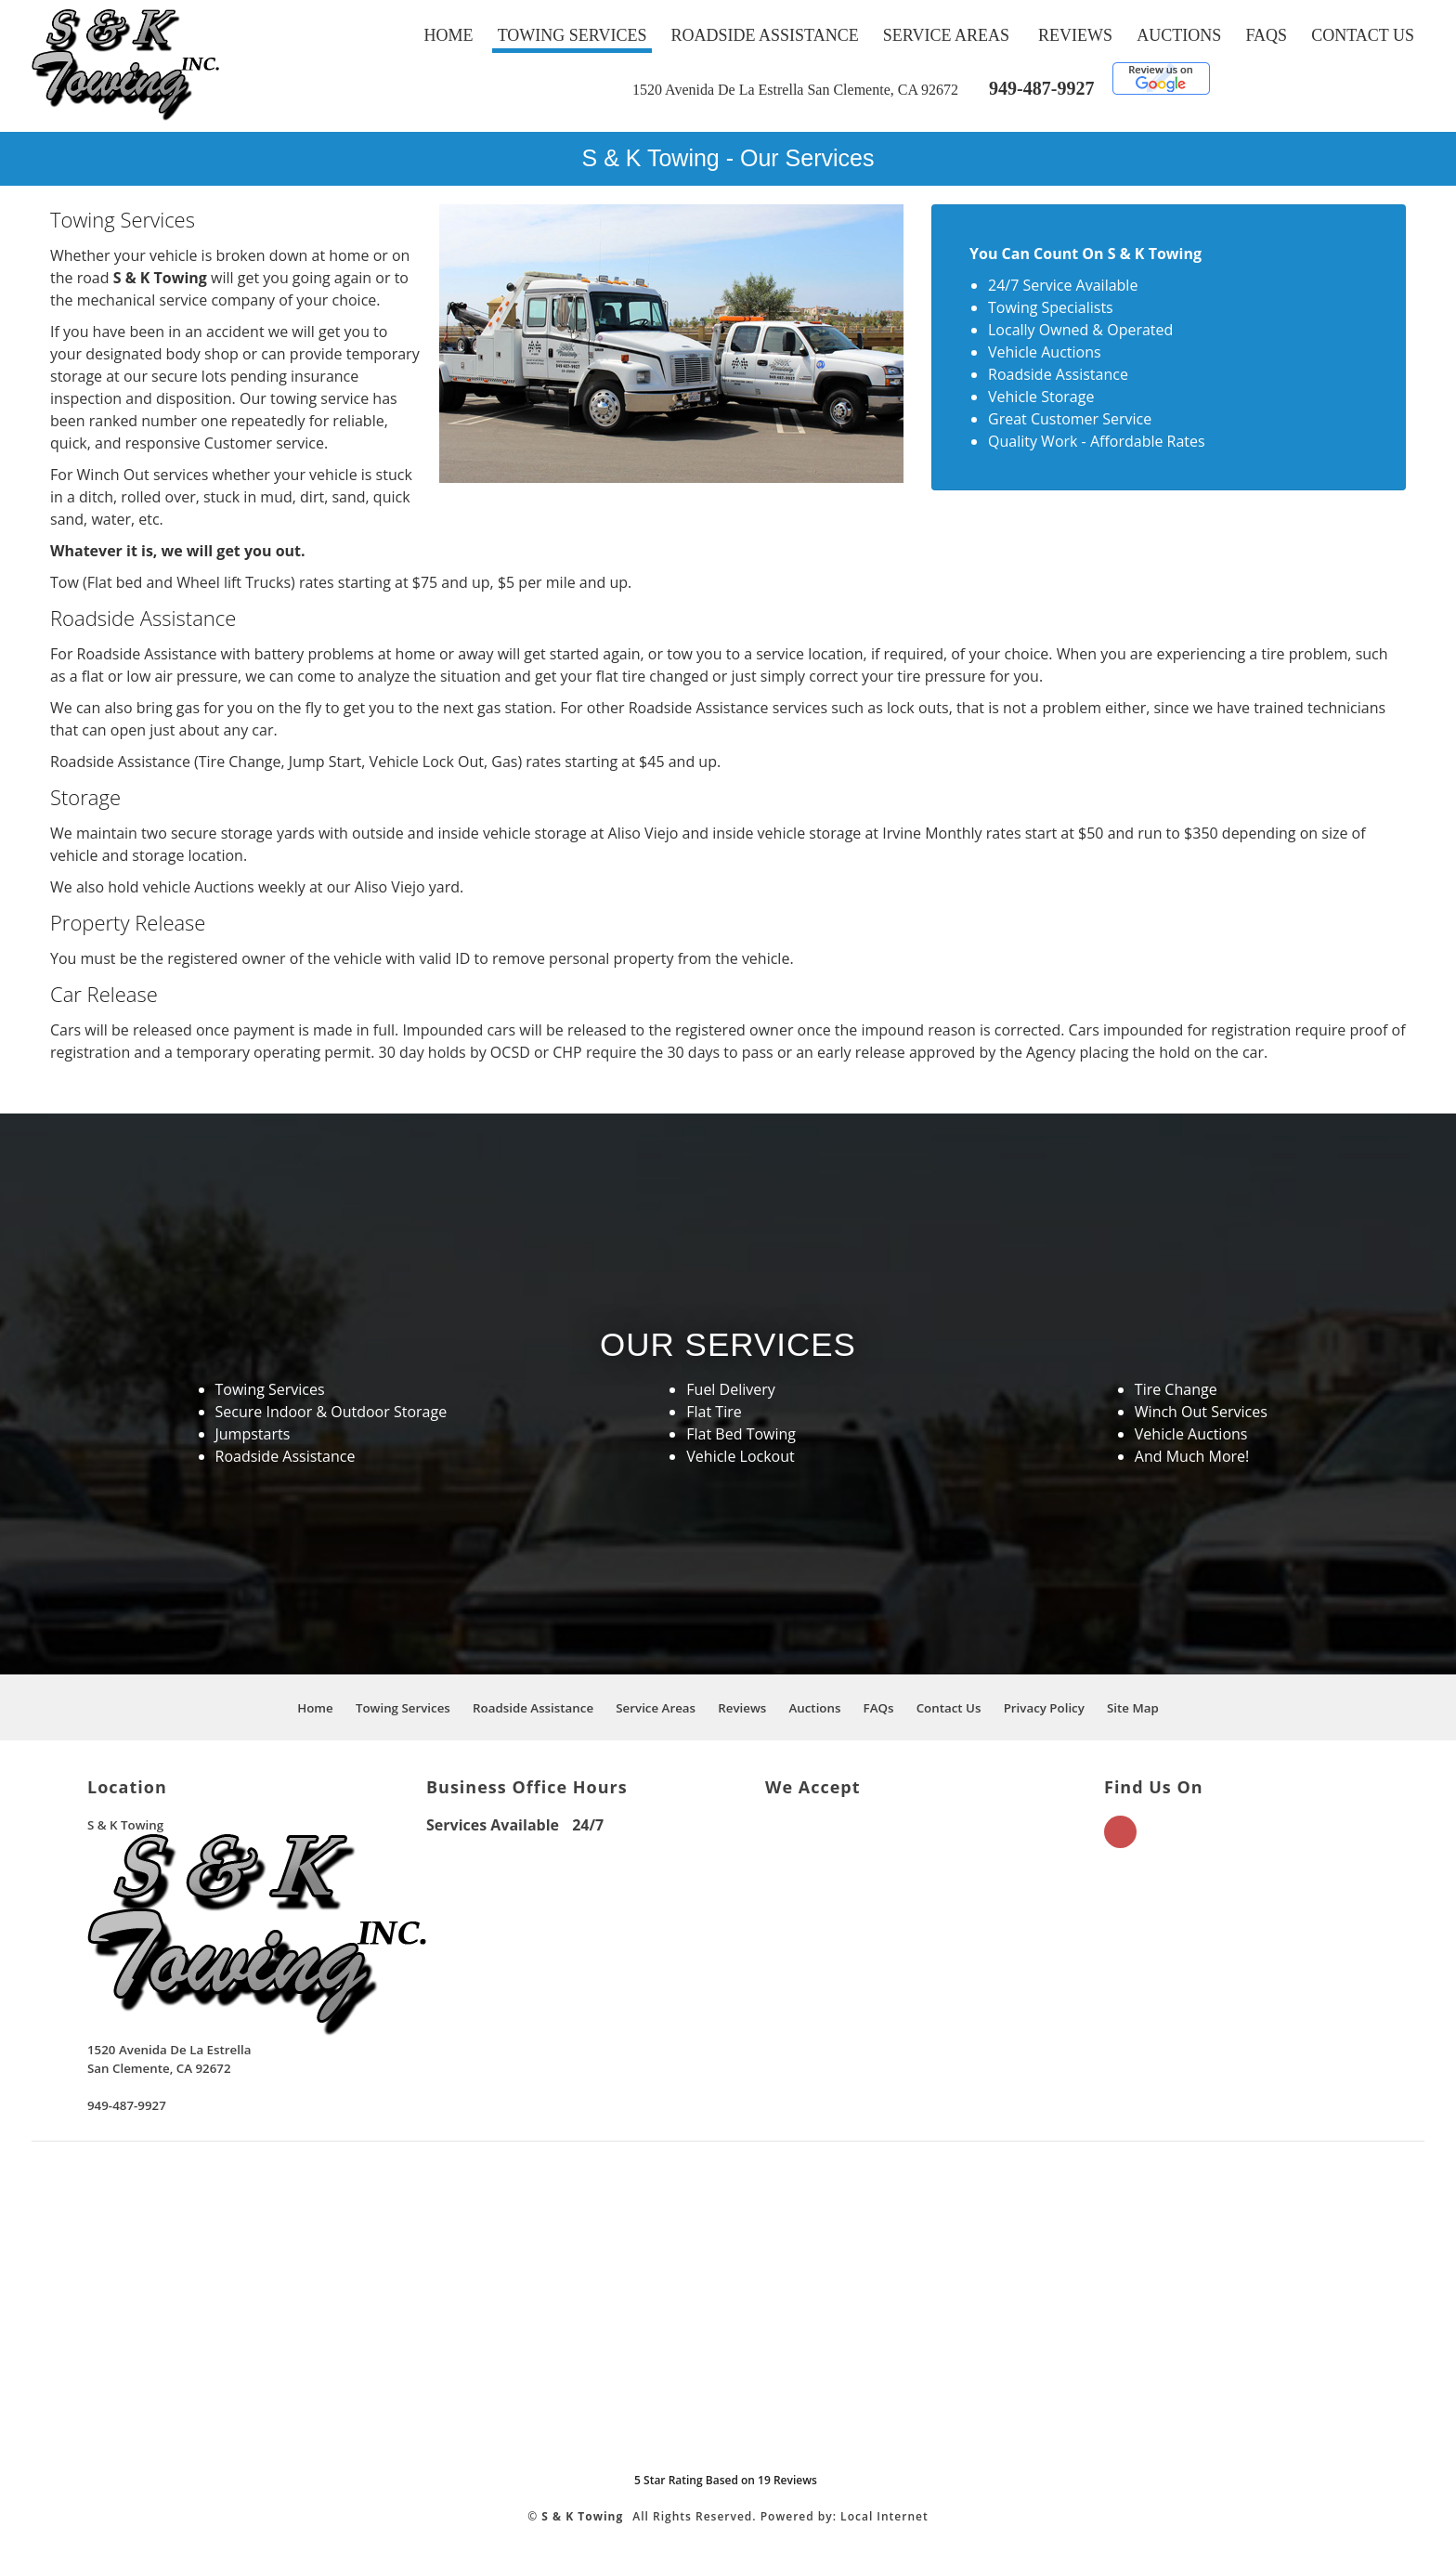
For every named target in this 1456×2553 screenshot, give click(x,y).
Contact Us (1362, 35)
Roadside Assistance (765, 35)
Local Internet (884, 2516)
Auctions (1179, 35)
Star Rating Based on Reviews (725, 2480)
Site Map (1133, 1708)
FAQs (1266, 35)
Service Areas (946, 35)
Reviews (1075, 35)
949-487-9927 (1041, 88)
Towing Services (572, 35)
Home (449, 35)
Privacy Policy (1044, 1708)
